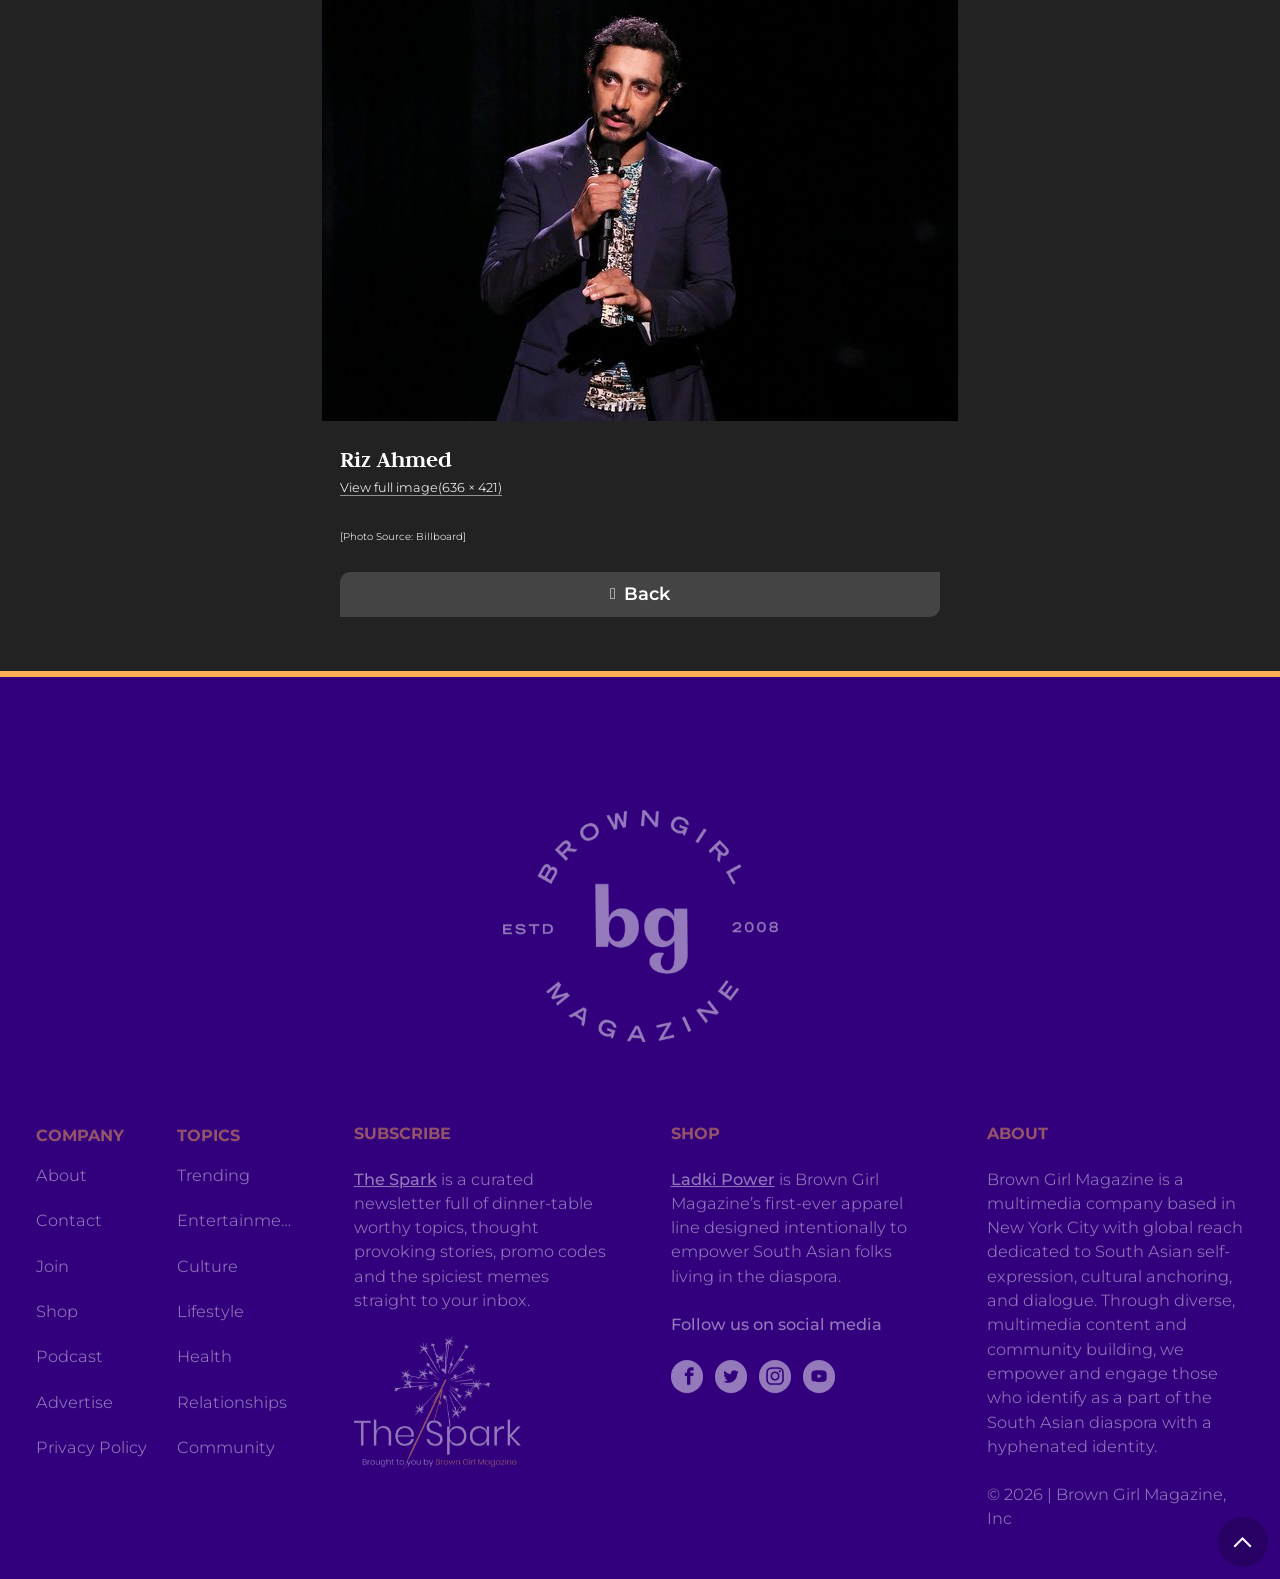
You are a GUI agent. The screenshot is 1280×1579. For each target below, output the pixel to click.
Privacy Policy (91, 1493)
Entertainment (235, 1266)
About (61, 1221)
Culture (207, 1312)
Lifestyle (210, 1357)
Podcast (69, 1402)
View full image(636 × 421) (421, 487)
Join (52, 1312)
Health (204, 1402)
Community (226, 1493)
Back (647, 594)
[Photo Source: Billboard (401, 536)
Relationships (232, 1448)
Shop (57, 1357)
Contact (69, 1266)
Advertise (74, 1448)
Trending (213, 1221)
